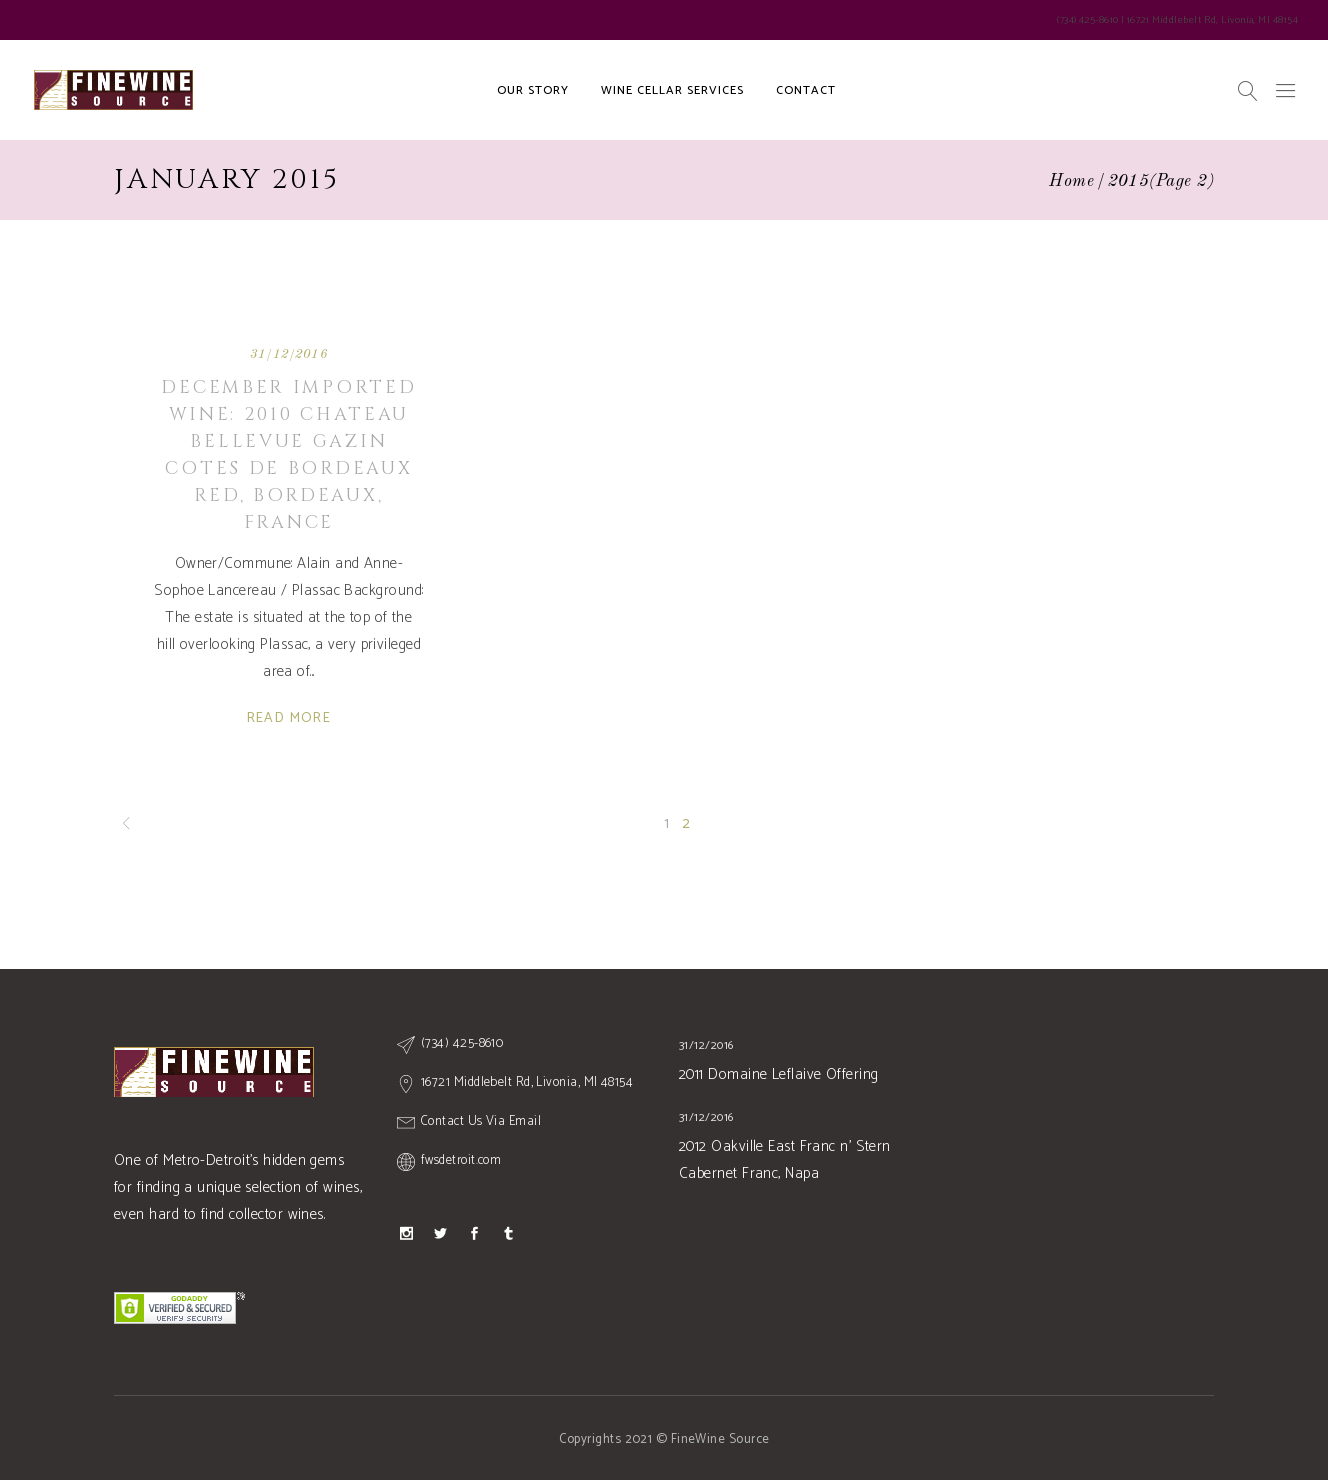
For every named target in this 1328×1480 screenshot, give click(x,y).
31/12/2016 (289, 354)
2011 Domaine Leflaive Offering (779, 1074)
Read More (289, 718)
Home (1071, 181)
